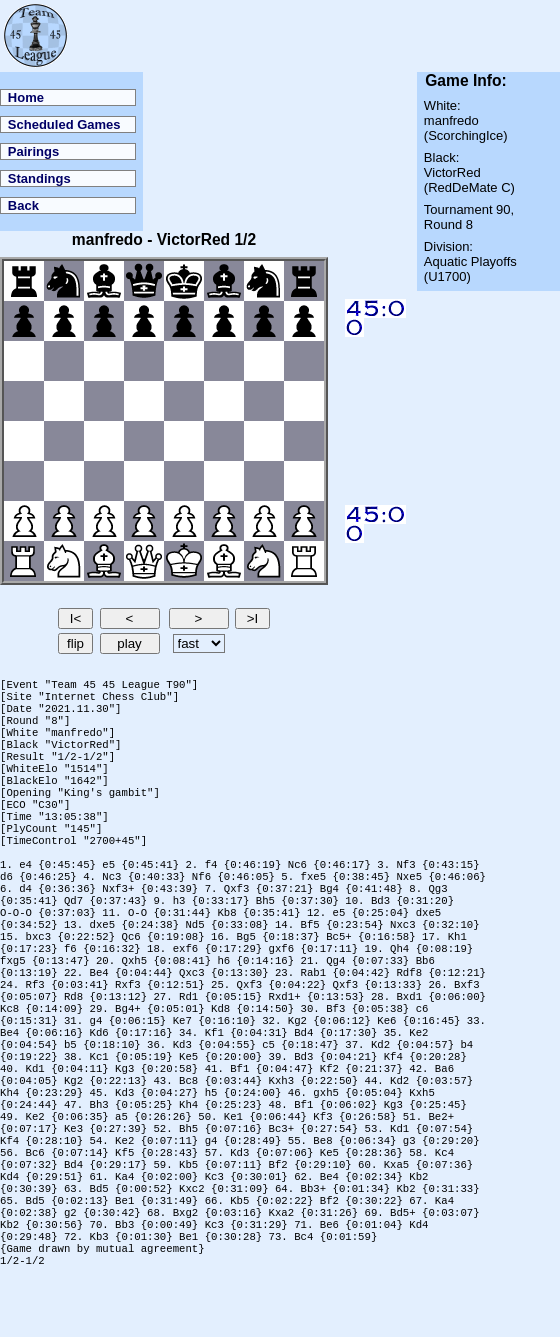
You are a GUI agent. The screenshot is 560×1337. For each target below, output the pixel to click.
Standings (39, 178)
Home (26, 97)
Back (23, 205)
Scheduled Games (64, 124)
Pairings (33, 151)
